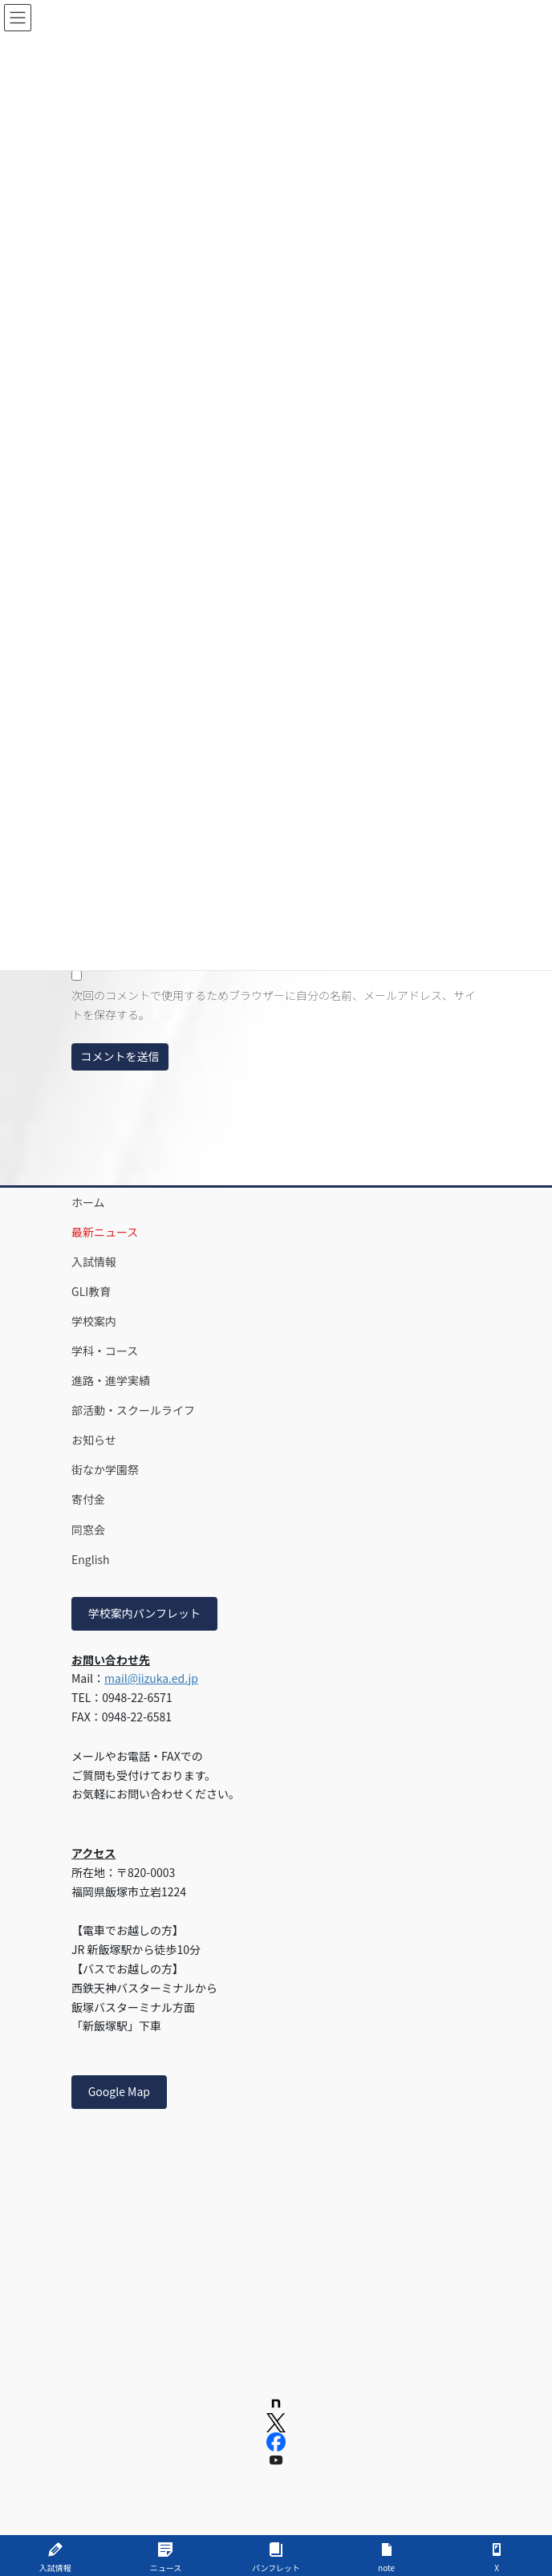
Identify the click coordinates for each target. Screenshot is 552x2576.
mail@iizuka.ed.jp (151, 1678)
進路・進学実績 (110, 1380)
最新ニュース (104, 1232)
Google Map (119, 2091)
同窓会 (88, 1530)
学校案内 (93, 1321)
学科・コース (104, 1351)
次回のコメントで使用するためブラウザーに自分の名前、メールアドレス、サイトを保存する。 (273, 1004)
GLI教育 (91, 1291)
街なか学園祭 (105, 1469)
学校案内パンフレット (144, 1613)
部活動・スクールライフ (133, 1410)
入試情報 (93, 1261)
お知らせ (93, 1440)
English (90, 1559)
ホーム (88, 1202)
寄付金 (88, 1499)
